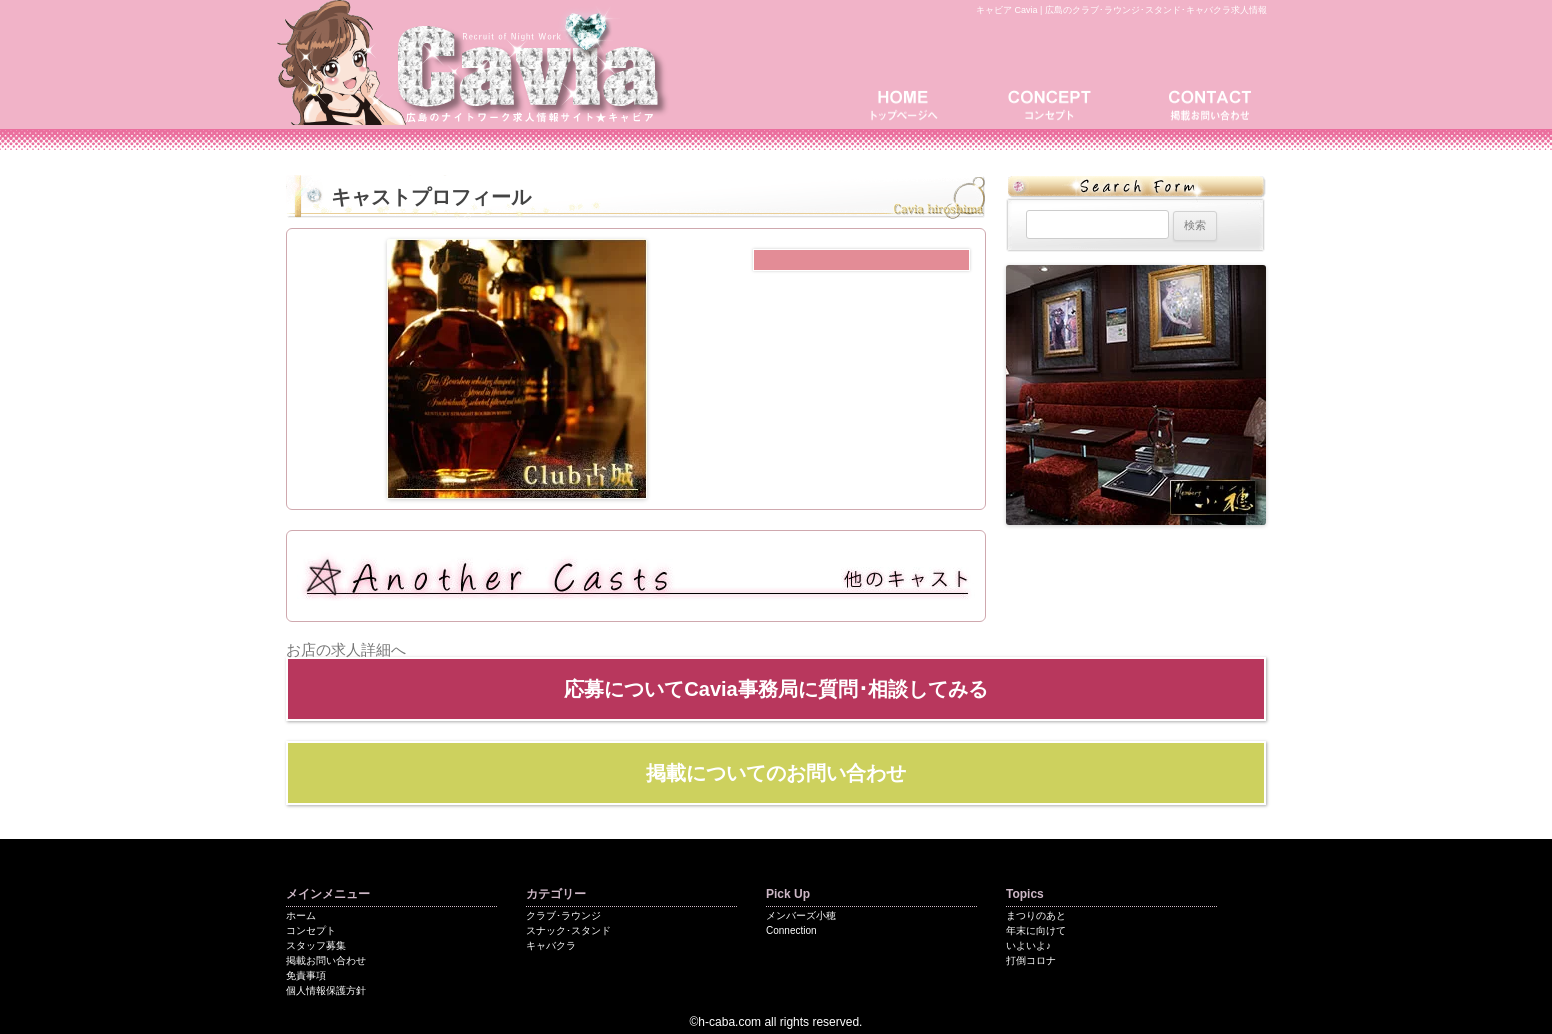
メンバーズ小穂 (801, 915)
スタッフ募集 (316, 945)
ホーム (301, 915)
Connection (791, 930)
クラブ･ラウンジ (563, 915)
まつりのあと (1036, 915)
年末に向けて (1036, 930)
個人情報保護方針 (326, 990)
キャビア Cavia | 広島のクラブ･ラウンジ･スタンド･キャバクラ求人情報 (1121, 10)
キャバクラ (551, 945)
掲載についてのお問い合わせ (776, 773)
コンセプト (1056, 102)
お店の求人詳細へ (346, 649)
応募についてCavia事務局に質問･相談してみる (775, 689)
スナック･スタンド (568, 930)
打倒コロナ (1031, 960)
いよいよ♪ (1028, 945)
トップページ (911, 102)
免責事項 (306, 975)
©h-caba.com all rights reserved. (776, 1022)
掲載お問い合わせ (1206, 102)
